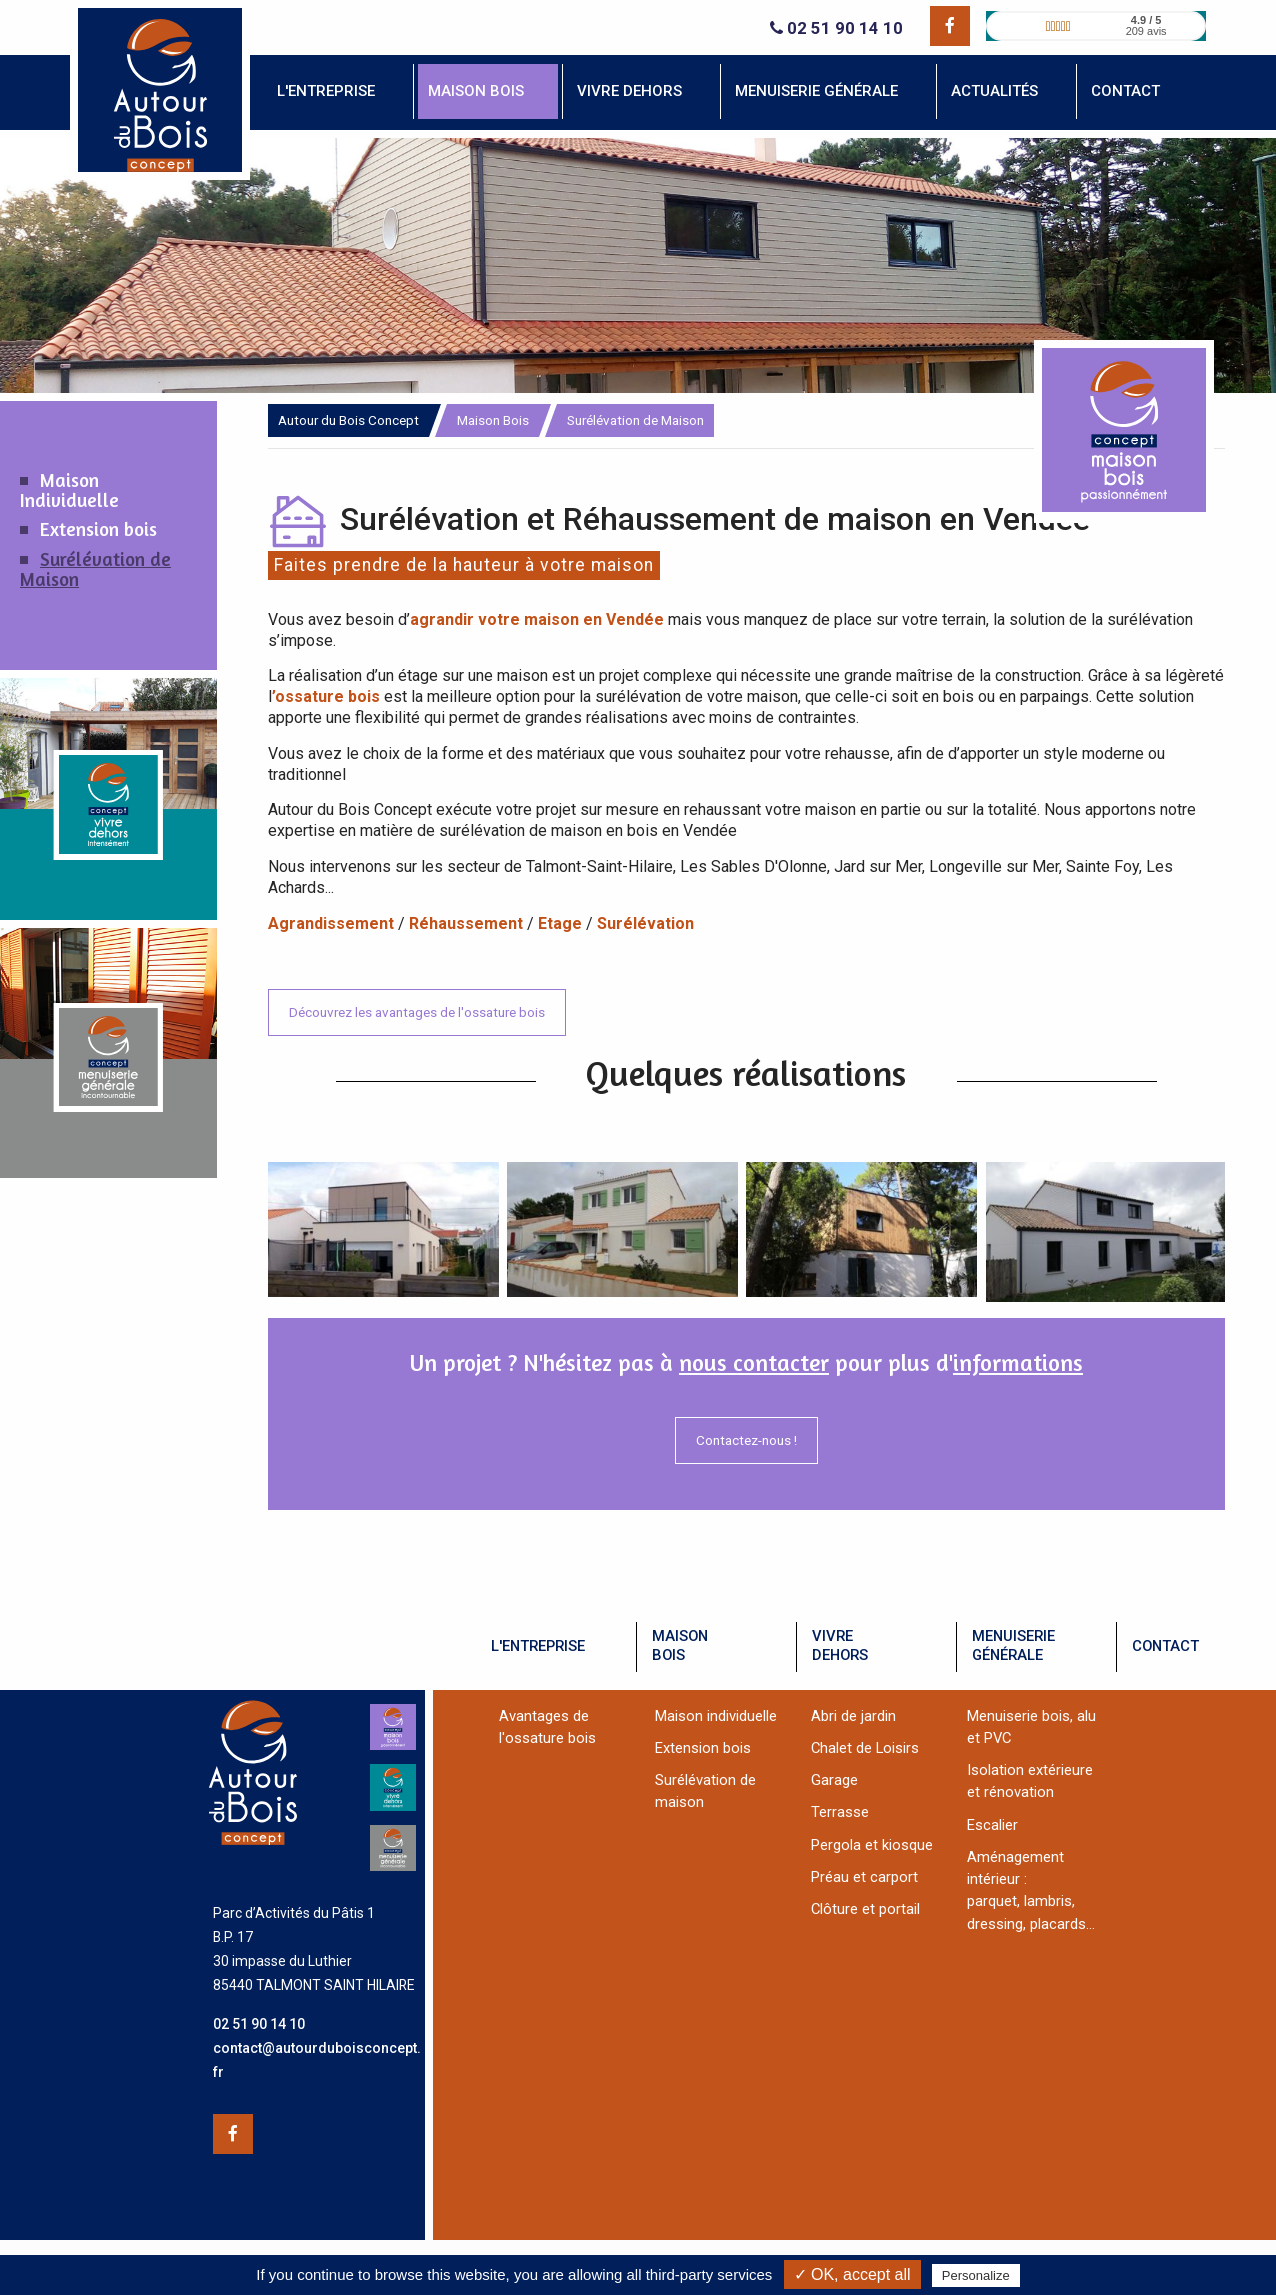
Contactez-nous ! (746, 1440)
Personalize (976, 2275)
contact (1165, 1646)
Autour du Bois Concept (348, 420)
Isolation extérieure (1030, 1770)
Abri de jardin (853, 1716)
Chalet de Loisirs (865, 1748)
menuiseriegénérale (1013, 1645)
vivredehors (840, 1645)
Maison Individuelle (69, 490)
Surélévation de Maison (95, 569)
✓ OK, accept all (852, 2274)
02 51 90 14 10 (836, 28)
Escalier (992, 1825)
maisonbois (680, 1645)
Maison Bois (493, 420)
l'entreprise (538, 1646)
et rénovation (1010, 1792)
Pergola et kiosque (872, 1845)
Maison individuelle (716, 1716)
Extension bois (98, 529)
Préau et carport (864, 1877)
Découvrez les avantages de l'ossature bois (417, 1012)
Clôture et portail (865, 1909)
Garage (834, 1780)
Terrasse (840, 1812)
